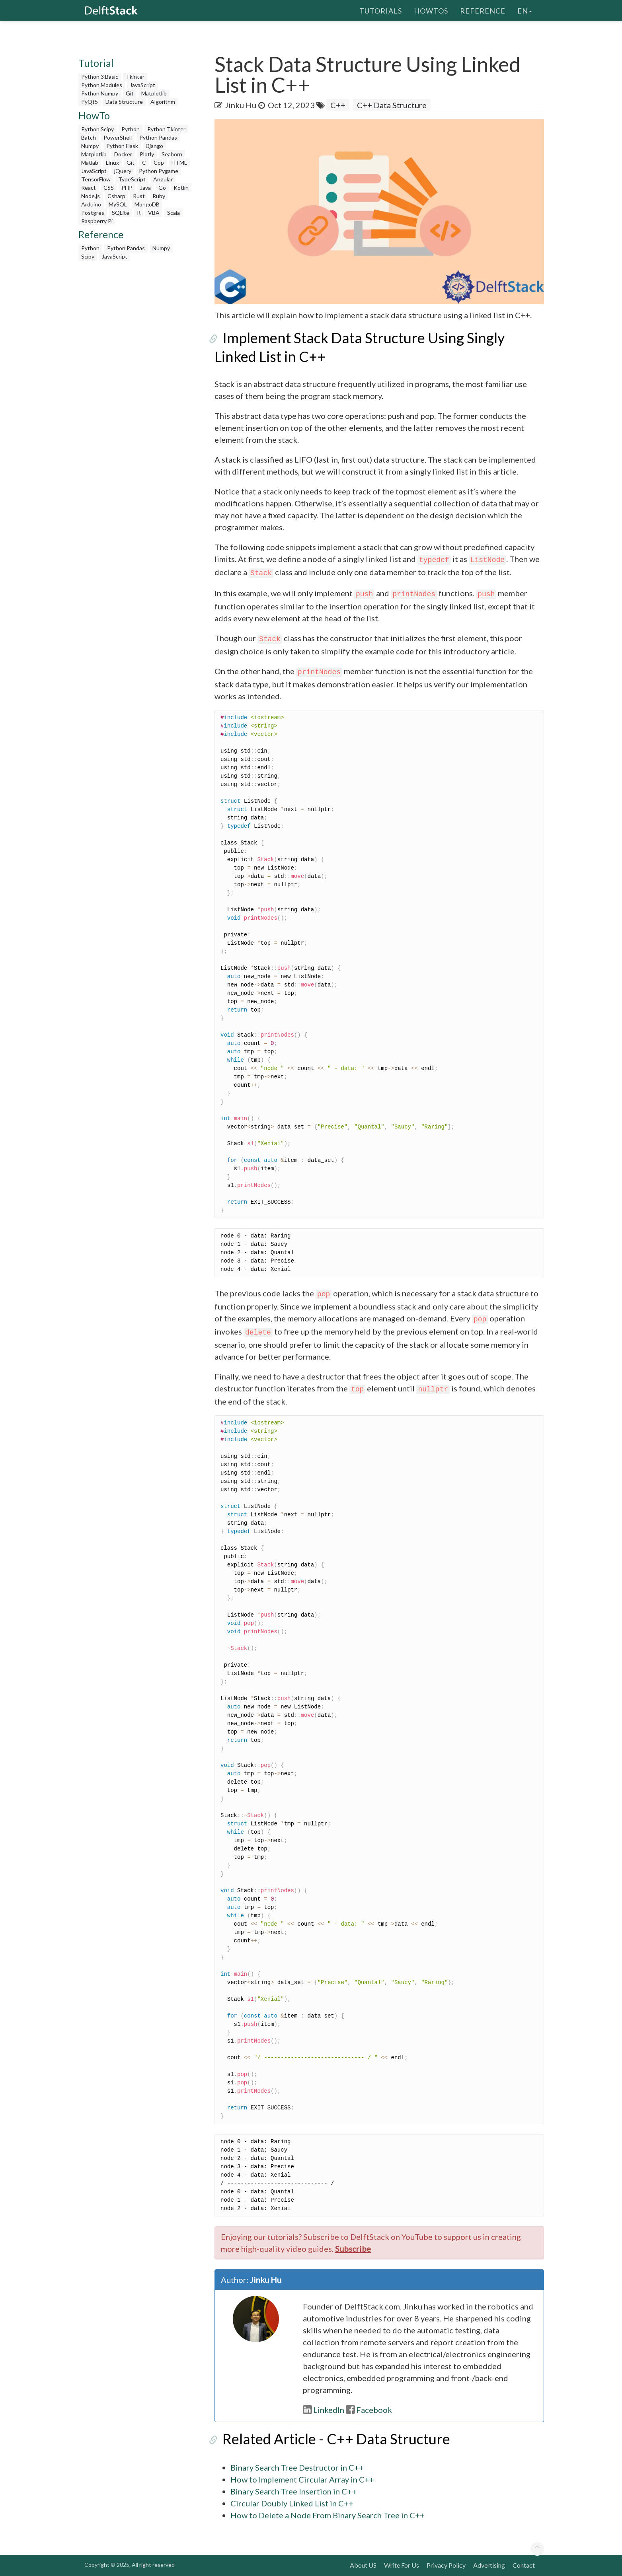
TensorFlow (96, 179)
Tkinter (135, 76)
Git (130, 93)
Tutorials (380, 10)
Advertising (489, 2565)
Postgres (92, 212)
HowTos (431, 10)
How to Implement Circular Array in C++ (302, 2479)
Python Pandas (158, 137)
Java (145, 187)
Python (130, 129)
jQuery (122, 170)
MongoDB (147, 204)
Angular (163, 179)
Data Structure (124, 101)
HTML (179, 162)
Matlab (89, 162)
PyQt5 (89, 101)
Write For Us (401, 2565)
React (88, 187)
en (524, 10)
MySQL (118, 204)
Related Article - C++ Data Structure (328, 2439)
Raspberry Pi (97, 221)
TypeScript (132, 179)
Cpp (159, 162)
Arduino (91, 204)
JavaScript (142, 85)
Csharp (116, 196)
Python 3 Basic (99, 76)
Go (162, 187)
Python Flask (122, 145)
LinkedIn (323, 2410)
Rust (139, 196)
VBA (154, 212)
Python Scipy (97, 129)
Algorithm (162, 101)
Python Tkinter (166, 129)
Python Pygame (158, 170)
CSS (108, 187)
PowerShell (117, 137)
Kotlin (181, 187)
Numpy (90, 145)
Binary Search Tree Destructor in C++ (297, 2467)
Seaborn (172, 154)
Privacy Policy (446, 2565)
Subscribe (353, 2248)
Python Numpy (99, 93)
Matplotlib (154, 93)
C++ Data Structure (392, 105)
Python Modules (101, 85)
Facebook (369, 2410)
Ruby (158, 196)
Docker (123, 154)
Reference (482, 10)
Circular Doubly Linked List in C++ (291, 2503)
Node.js (90, 196)
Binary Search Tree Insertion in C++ (293, 2491)
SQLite (120, 212)
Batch (88, 137)
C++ (337, 105)
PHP (127, 187)
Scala (173, 212)
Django (154, 145)
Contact (524, 2565)
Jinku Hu (240, 105)
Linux (112, 162)
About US (363, 2565)
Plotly (147, 154)
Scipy (87, 256)
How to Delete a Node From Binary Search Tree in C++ (327, 2515)
